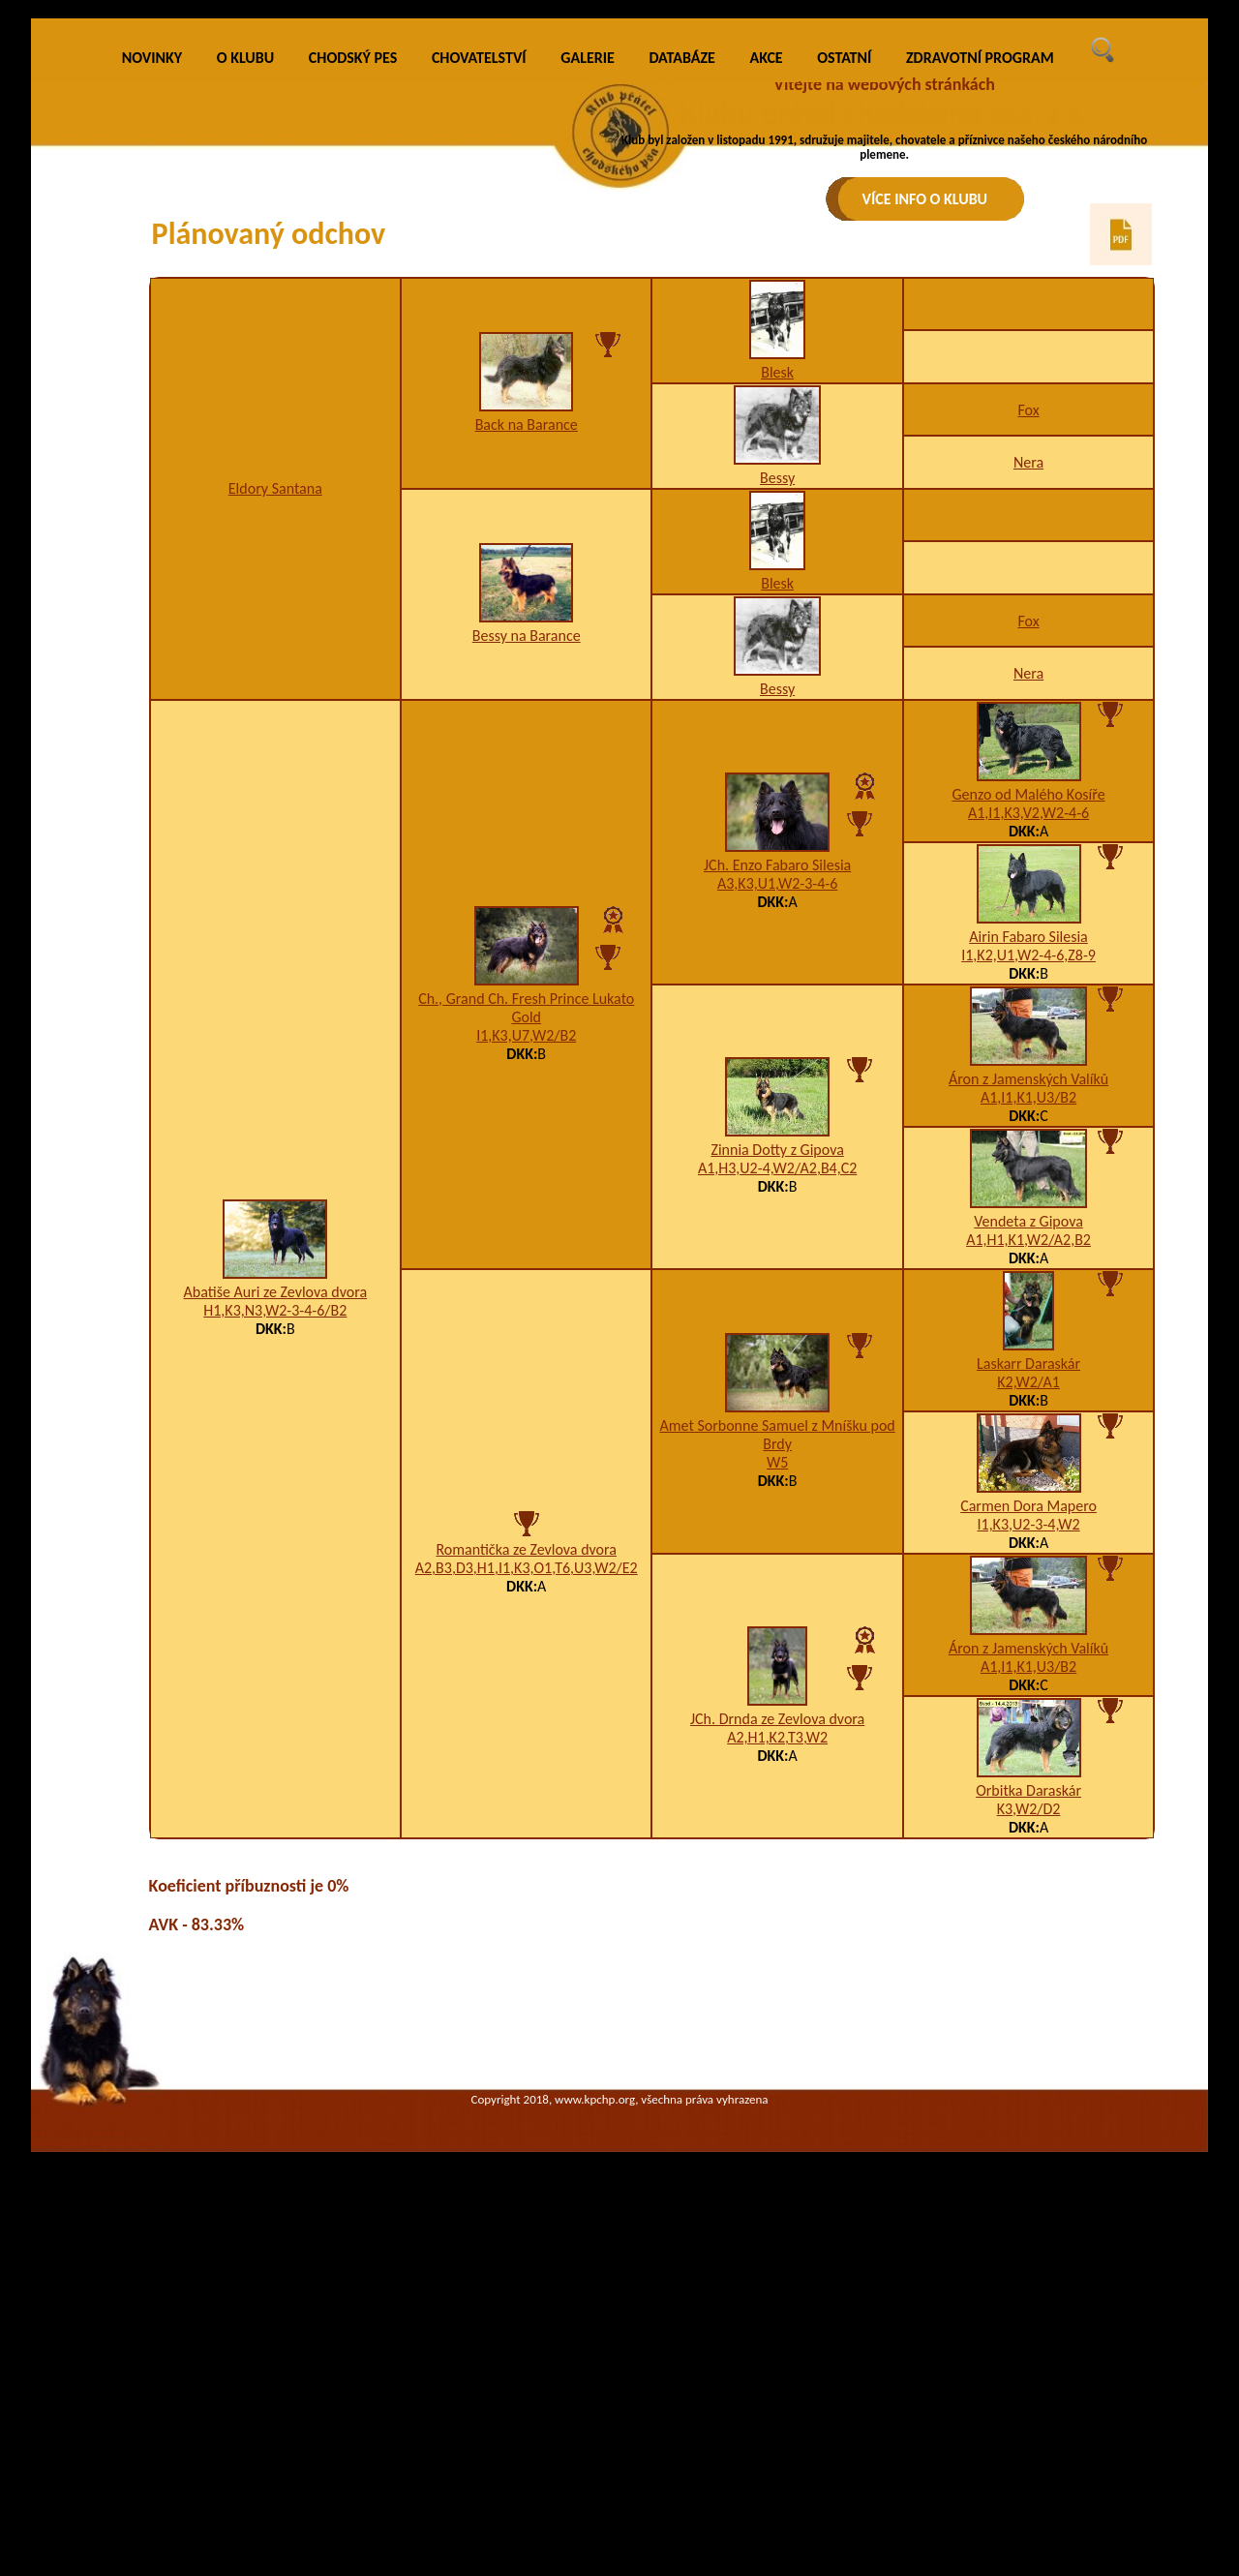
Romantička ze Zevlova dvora (526, 1835)
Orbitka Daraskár (1028, 2075)
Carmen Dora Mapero (1028, 1790)
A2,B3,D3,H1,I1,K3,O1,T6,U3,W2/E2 (526, 1853)
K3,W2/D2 (1029, 2093)
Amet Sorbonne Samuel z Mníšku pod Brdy (777, 1719)
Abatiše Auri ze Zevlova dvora (276, 1577)
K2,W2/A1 (1028, 1666)
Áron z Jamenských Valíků (1028, 1363)
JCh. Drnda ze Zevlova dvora (777, 2004)
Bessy (777, 762)
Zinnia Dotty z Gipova (776, 1435)
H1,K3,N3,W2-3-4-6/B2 (275, 1596)
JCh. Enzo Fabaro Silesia (777, 1150)
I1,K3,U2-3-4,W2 (1028, 1809)
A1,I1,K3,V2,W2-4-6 (1028, 1097)
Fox (1028, 694)
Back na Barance (526, 710)
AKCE (766, 343)
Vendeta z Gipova (1028, 1506)
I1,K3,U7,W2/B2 (526, 1320)
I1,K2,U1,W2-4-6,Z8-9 (1028, 1239)
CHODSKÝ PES (353, 343)
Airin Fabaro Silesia (1028, 1221)
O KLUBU (245, 343)
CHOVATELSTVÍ (479, 343)
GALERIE (587, 343)
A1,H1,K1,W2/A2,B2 (1028, 1524)
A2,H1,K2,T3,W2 (777, 2023)
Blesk (777, 657)
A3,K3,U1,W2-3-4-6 (777, 1169)
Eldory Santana (275, 774)
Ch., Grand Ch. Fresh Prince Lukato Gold (526, 1292)
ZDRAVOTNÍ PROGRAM (980, 343)
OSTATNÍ (844, 343)
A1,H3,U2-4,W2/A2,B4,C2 (777, 1453)
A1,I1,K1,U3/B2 (1028, 1382)
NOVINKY (152, 343)
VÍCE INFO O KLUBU (925, 199)
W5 (777, 1747)
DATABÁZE (681, 343)
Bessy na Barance (526, 921)
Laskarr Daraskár (1028, 1648)
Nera (1028, 748)
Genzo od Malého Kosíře (1028, 1079)
